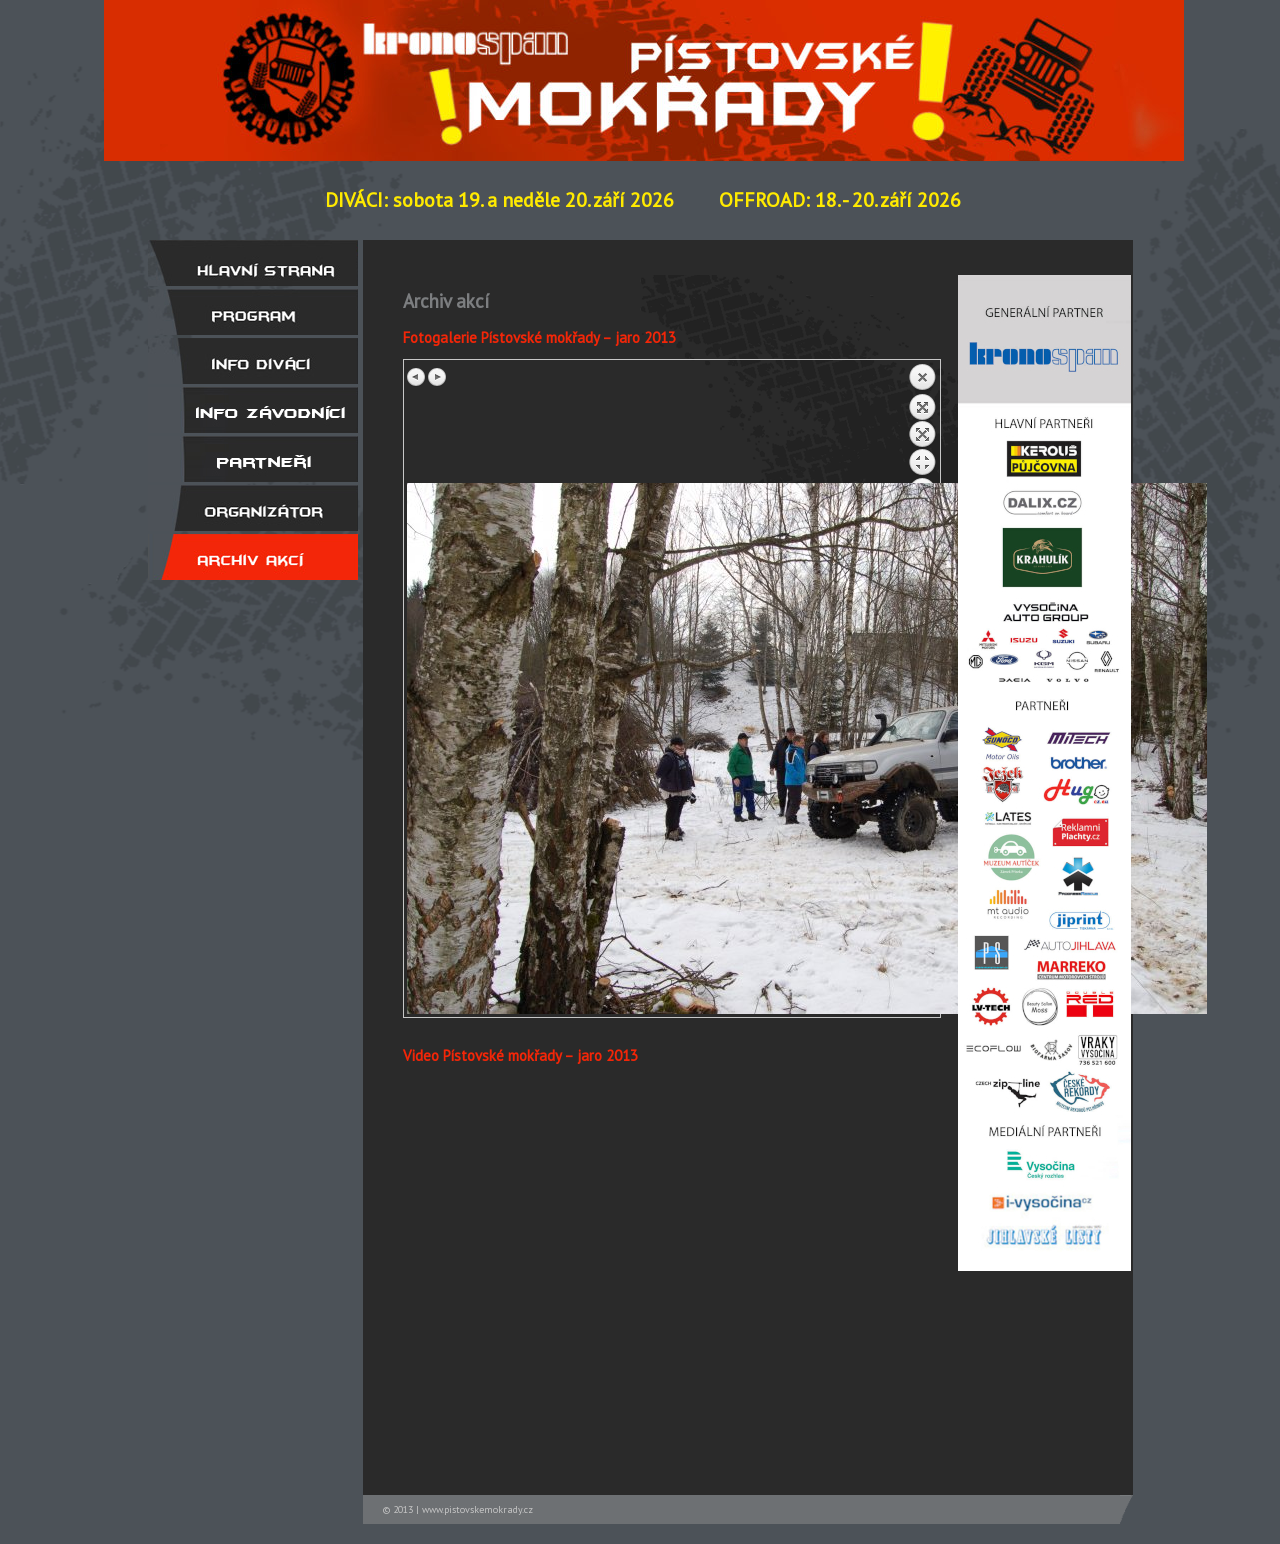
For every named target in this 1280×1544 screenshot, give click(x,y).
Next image (437, 377)
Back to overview (922, 423)
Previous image (417, 377)
